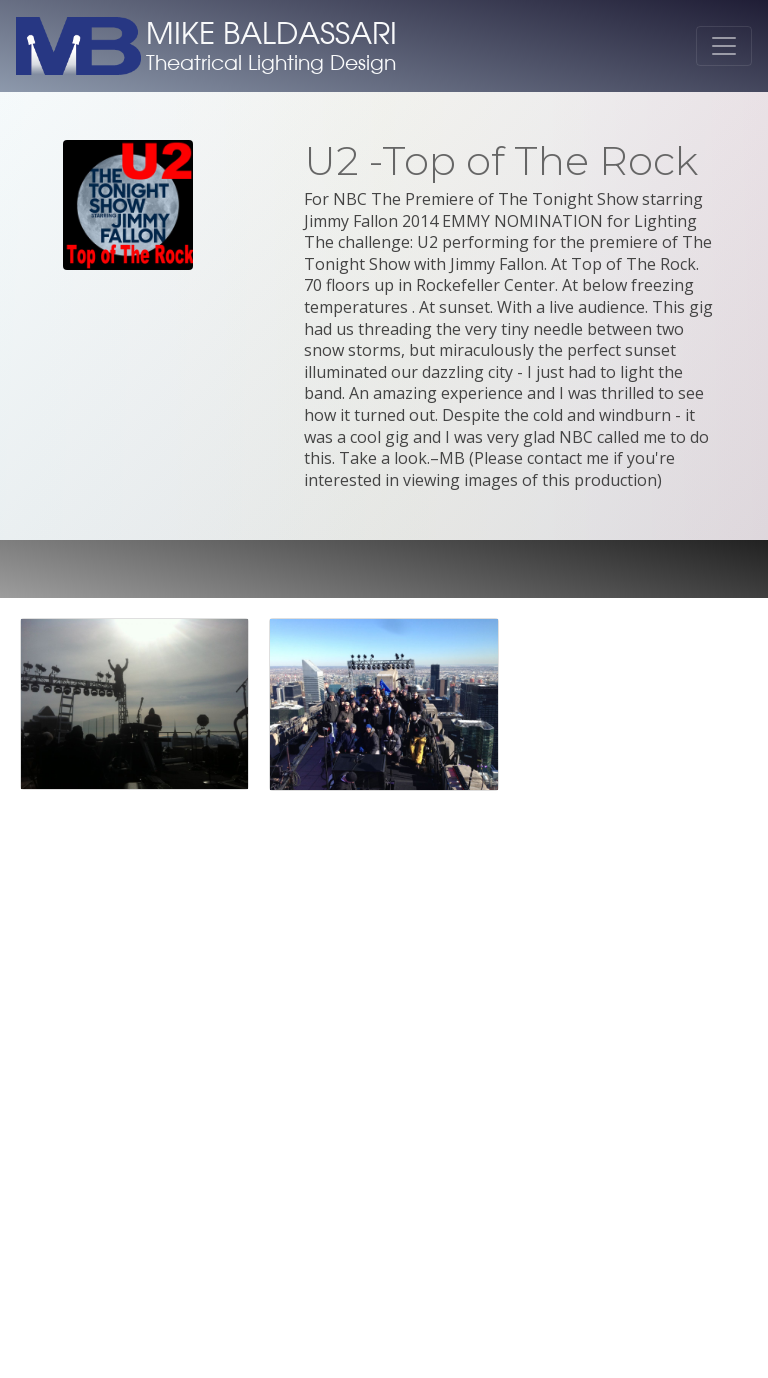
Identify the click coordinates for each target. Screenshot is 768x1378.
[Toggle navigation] (724, 46)
